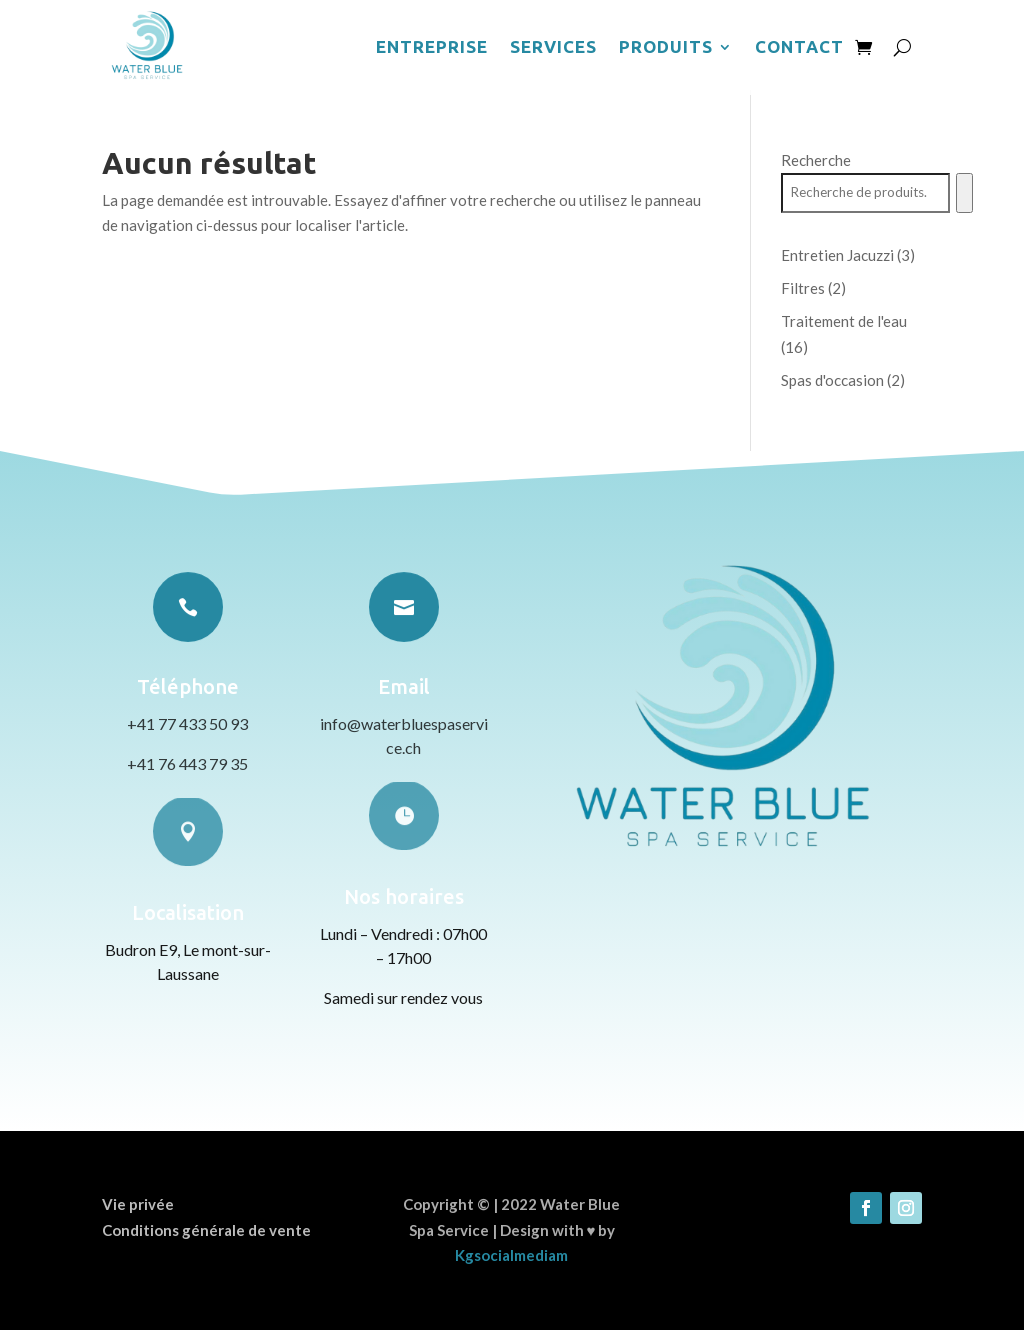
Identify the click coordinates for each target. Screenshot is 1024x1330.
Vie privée (138, 1204)
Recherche (816, 160)
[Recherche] (964, 193)
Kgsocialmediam (511, 1255)
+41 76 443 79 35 (187, 763)
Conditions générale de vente (206, 1230)
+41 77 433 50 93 (187, 723)
